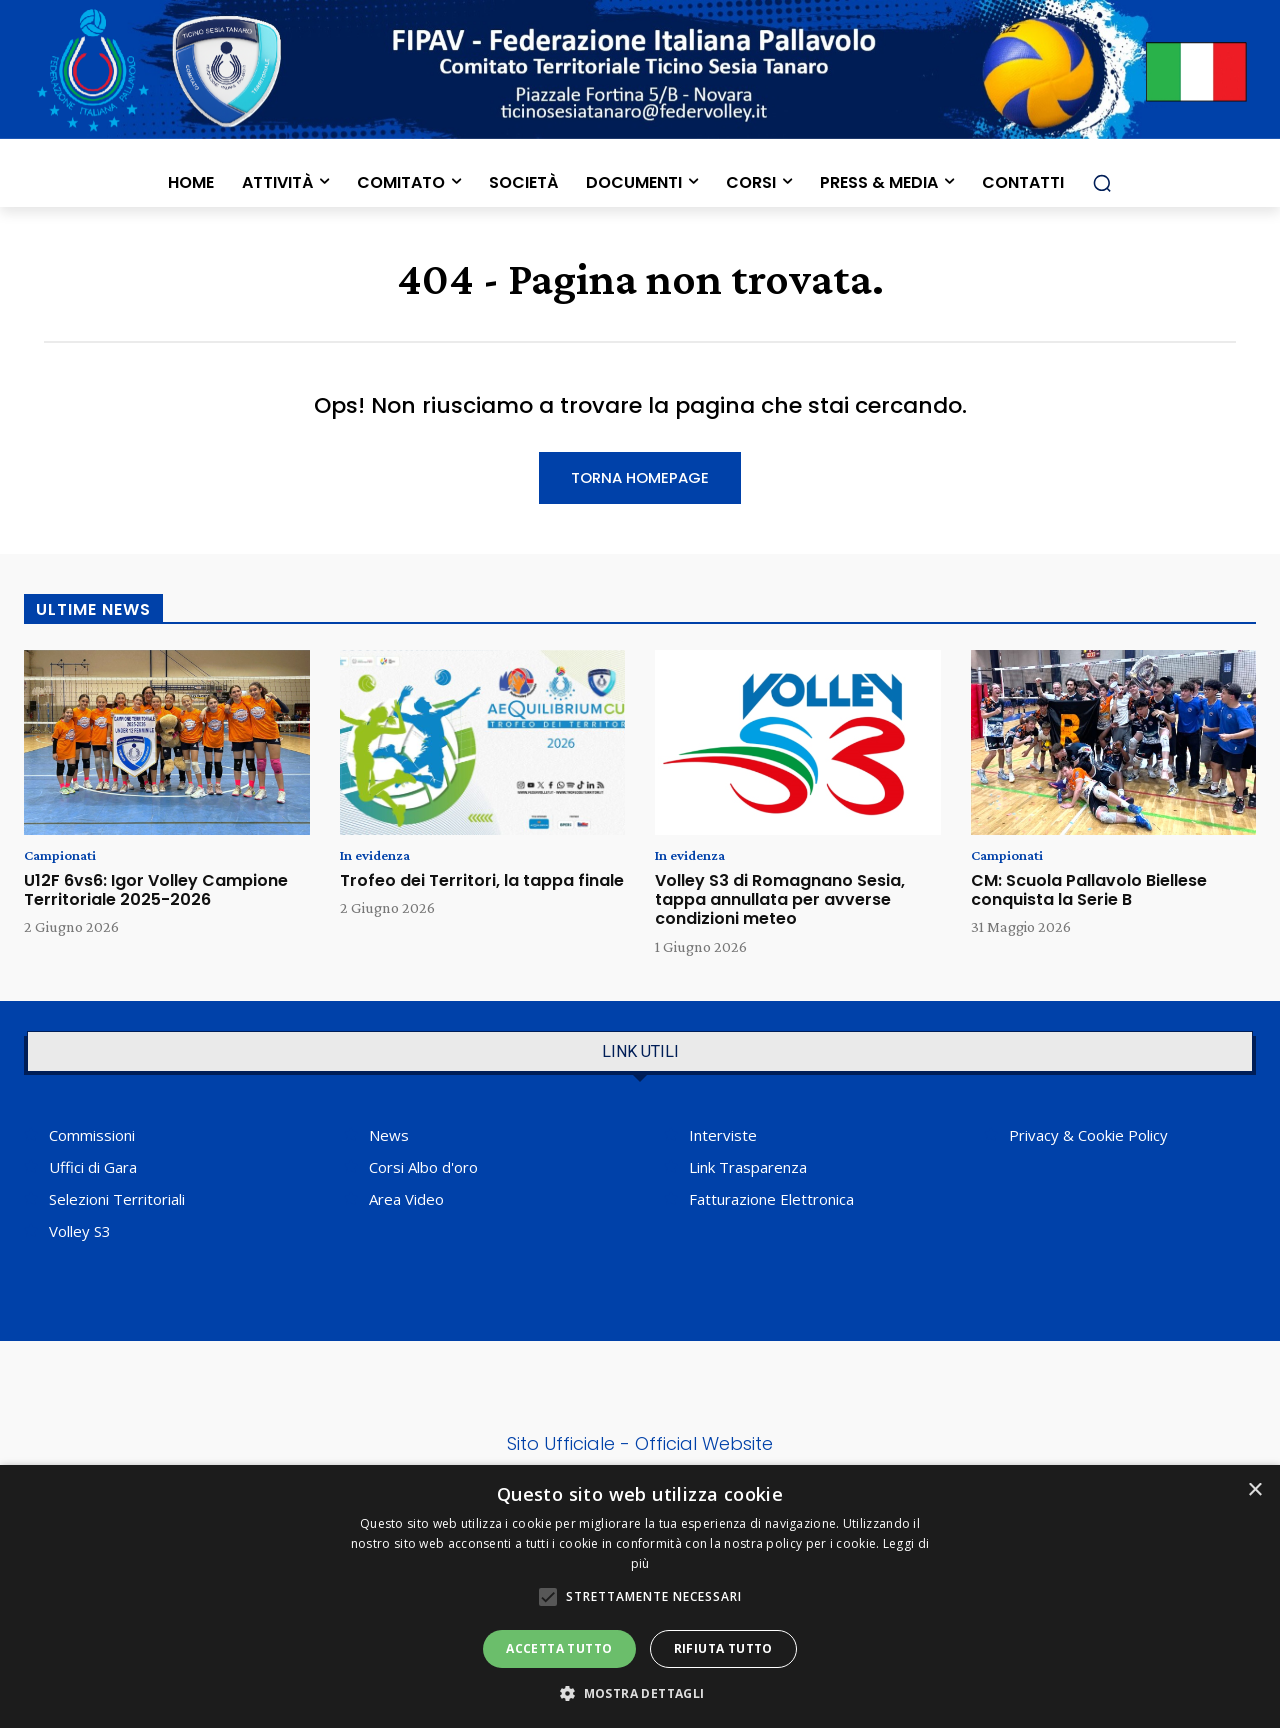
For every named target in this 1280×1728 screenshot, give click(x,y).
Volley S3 (80, 1235)
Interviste (723, 1139)
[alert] (640, 1596)
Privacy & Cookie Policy (1088, 1139)
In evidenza (379, 859)
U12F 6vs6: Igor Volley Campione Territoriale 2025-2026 (156, 894)
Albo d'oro (443, 1171)
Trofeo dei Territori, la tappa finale (482, 884)
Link (702, 1171)
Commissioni (92, 1139)
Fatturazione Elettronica (771, 1203)
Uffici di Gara (93, 1171)
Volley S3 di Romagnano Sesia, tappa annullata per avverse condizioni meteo (780, 903)
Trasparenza (763, 1171)
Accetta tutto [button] (559, 1648)
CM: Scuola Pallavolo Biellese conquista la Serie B (1089, 894)
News (389, 1139)
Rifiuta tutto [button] (723, 1648)
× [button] (1254, 1490)
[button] (1102, 183)
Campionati (65, 859)
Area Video (406, 1203)
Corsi (386, 1171)
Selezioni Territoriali (117, 1203)
